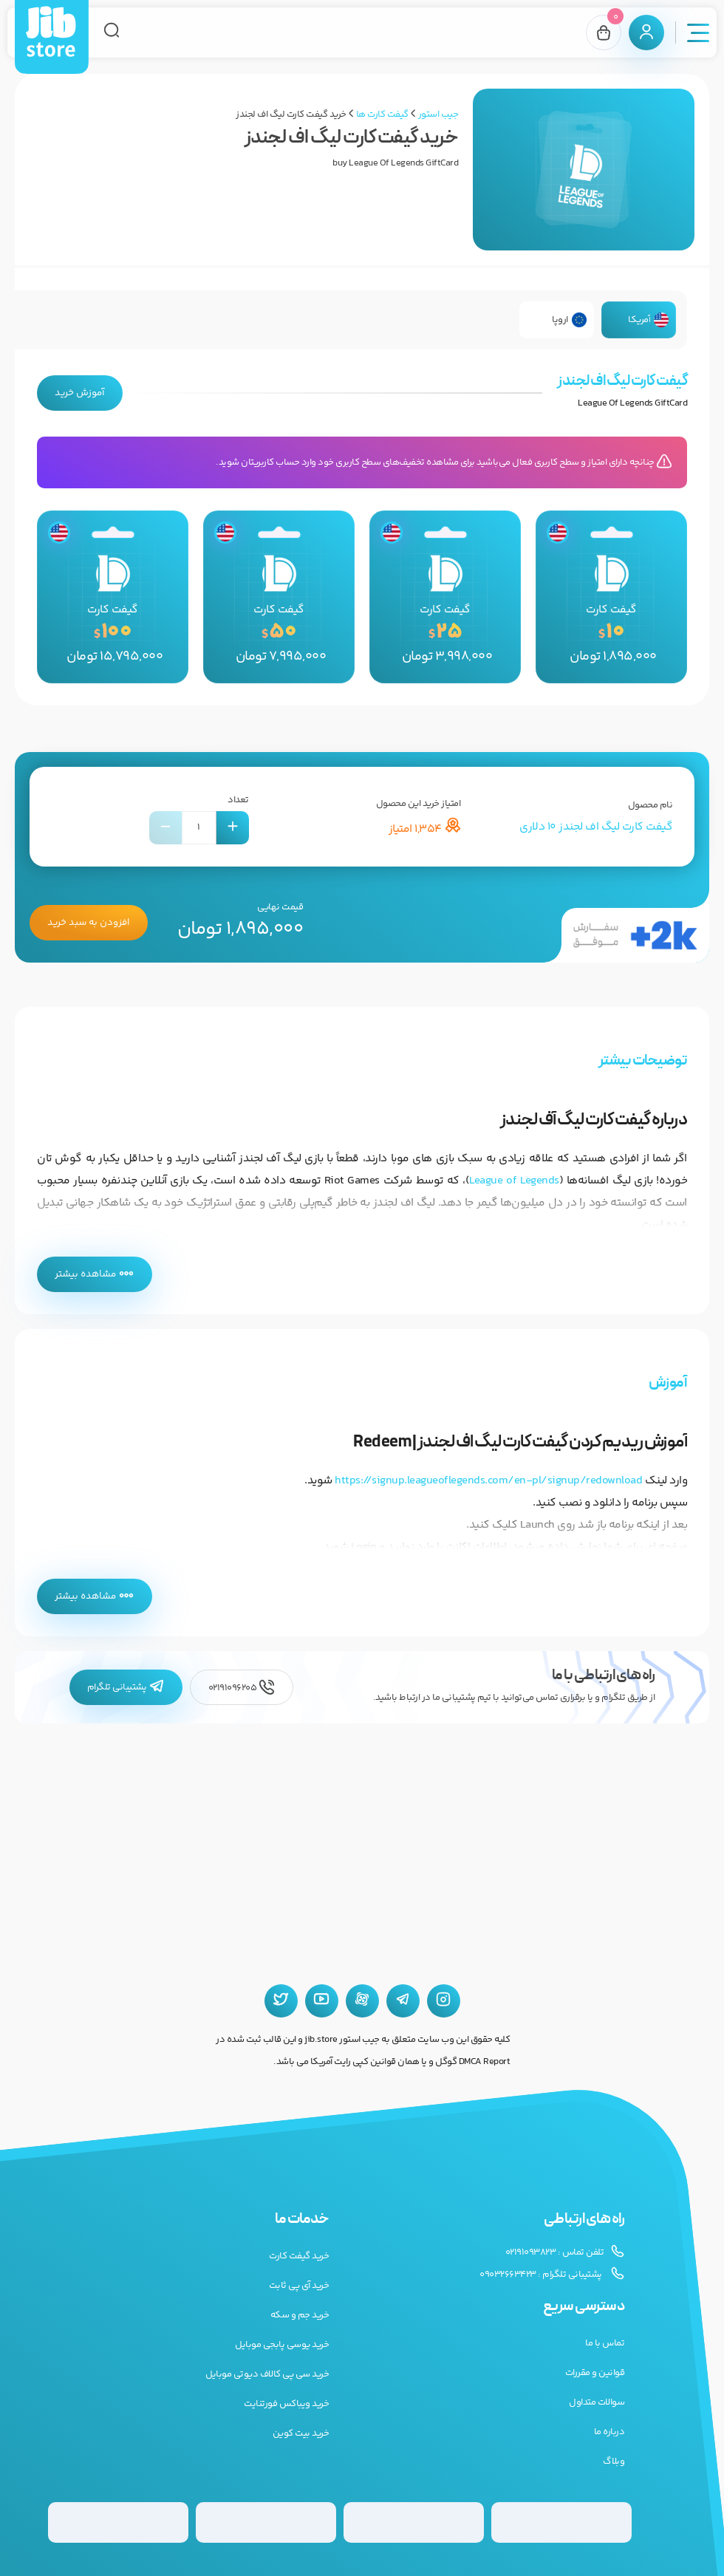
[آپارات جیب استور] (362, 2001)
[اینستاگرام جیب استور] (443, 2001)
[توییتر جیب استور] (281, 2001)
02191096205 (241, 1687)
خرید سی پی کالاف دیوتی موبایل (267, 2374)
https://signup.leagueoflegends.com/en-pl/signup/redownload (488, 1481)
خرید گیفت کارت (299, 2256)
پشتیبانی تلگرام (126, 1687)
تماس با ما (604, 2343)
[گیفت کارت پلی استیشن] (266, 2522)
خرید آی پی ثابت (299, 2285)
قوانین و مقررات (595, 2372)
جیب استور (438, 114)
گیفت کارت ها (382, 114)
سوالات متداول (596, 2402)
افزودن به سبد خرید (88, 922)
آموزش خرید (80, 393)
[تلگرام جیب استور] (403, 2001)
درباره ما (609, 2432)
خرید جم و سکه (299, 2315)
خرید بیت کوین (301, 2433)
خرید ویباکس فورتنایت (286, 2403)
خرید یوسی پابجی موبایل (282, 2344)
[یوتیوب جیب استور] (321, 2001)
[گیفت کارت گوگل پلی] (414, 2522)
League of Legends (514, 1181)
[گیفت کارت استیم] (118, 2522)
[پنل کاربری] (646, 32)
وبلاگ (613, 2461)
